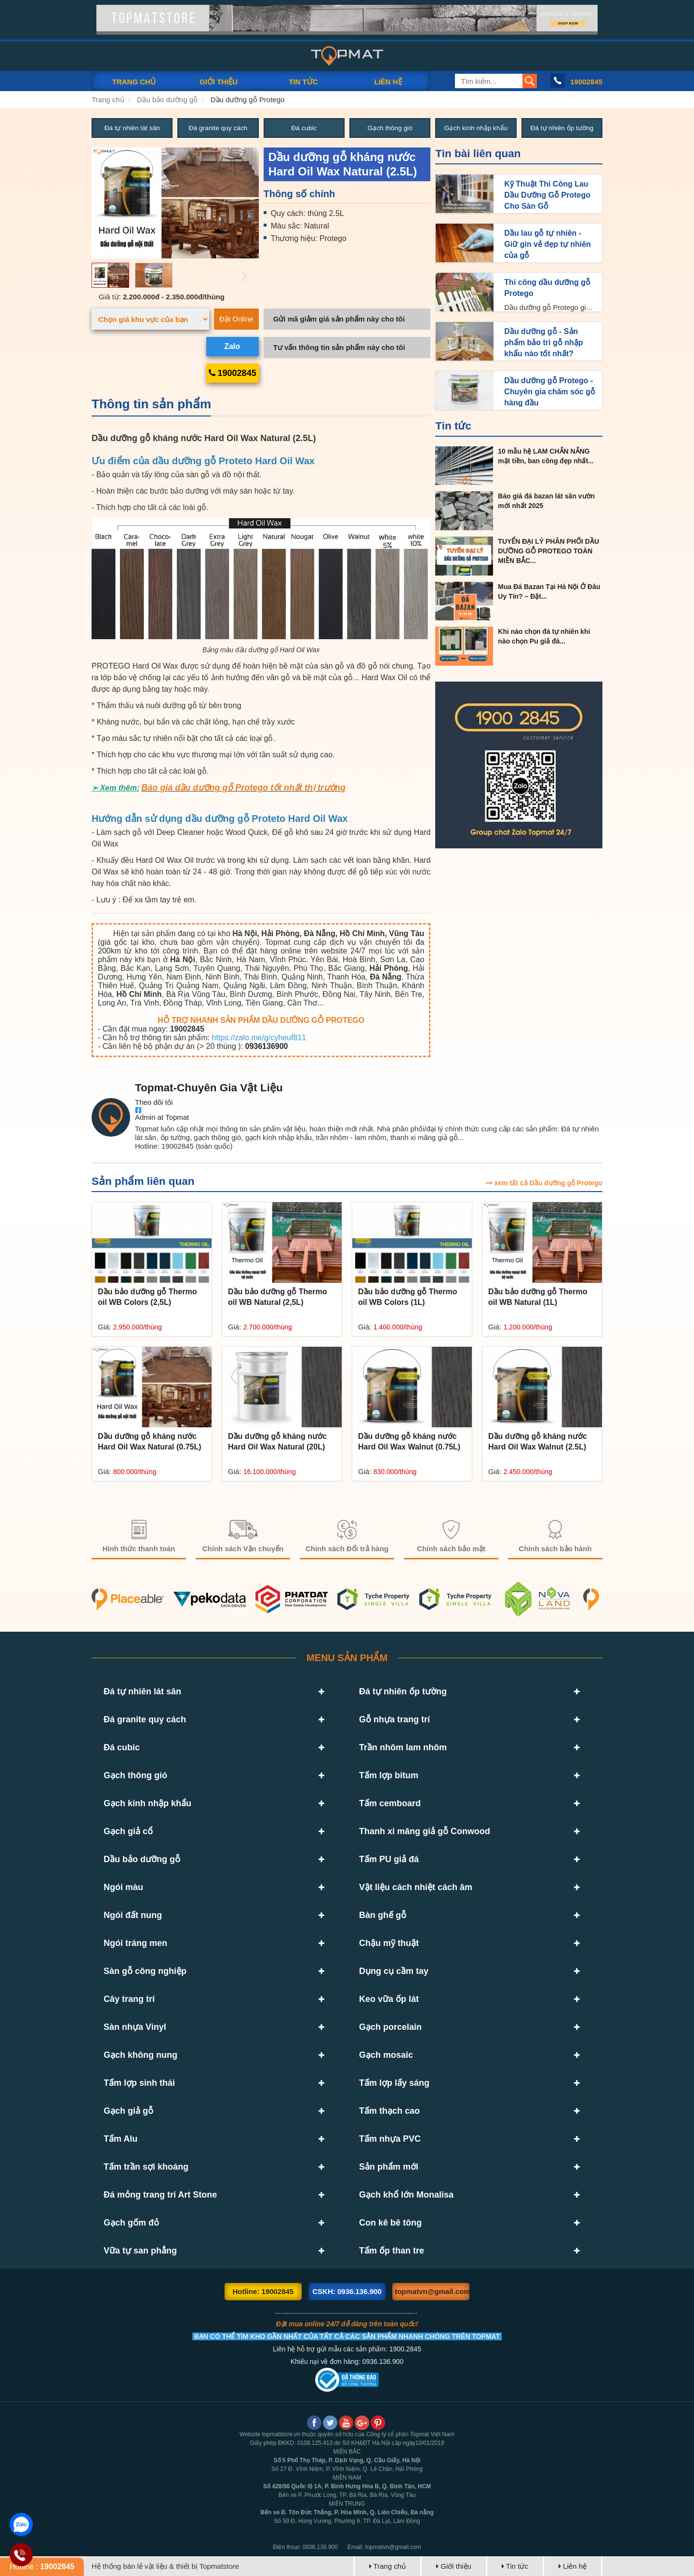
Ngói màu (123, 1887)
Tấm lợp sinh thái (139, 2083)
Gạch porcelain (390, 2027)
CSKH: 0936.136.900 (346, 2291)
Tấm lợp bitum (388, 1775)
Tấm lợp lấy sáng (394, 2083)
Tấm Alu (120, 2139)
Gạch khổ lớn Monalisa (406, 2195)
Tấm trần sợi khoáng (146, 2167)
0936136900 (266, 1047)
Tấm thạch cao (389, 2111)
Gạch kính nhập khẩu (476, 128)
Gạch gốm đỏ (131, 2222)
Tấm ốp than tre (391, 2250)
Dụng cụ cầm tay (393, 1971)
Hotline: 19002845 (263, 2291)
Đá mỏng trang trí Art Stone (160, 2195)
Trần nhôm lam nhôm (403, 1747)
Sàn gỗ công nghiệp (145, 1971)
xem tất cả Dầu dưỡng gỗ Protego (544, 1183)
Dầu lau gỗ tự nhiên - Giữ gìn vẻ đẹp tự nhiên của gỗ (547, 244)
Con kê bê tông (390, 2222)
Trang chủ (108, 99)
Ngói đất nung (133, 1915)
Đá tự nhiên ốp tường (562, 128)
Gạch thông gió (390, 128)
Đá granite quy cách (218, 128)
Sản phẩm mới (388, 2167)
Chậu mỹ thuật (389, 1943)
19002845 (586, 82)
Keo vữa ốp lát (389, 1999)
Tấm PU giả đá (389, 1859)
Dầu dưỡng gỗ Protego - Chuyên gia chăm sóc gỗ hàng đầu (549, 391)
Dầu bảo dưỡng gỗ (167, 99)
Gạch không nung (140, 2055)
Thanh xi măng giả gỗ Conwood (424, 1831)
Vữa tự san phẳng (140, 2250)
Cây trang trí (129, 1999)
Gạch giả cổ (128, 1831)
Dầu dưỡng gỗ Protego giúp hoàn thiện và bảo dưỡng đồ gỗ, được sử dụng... (549, 307)
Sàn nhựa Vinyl (135, 2027)
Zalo (232, 346)
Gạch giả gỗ (128, 2111)
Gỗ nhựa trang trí (394, 1719)
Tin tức (453, 426)
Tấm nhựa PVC (390, 2139)
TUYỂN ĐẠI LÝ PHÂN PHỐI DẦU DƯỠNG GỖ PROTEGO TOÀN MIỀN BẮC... (548, 550)
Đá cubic (304, 128)
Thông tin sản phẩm (151, 404)
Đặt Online (236, 319)
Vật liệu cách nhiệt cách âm (415, 1887)
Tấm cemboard (390, 1803)
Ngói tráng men (135, 1943)
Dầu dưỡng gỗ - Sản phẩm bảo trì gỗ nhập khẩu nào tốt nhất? (543, 342)
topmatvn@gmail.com (432, 2291)
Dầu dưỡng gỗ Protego (248, 99)
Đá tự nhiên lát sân (132, 128)
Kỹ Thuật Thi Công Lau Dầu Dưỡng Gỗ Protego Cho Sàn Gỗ (547, 195)
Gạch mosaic (386, 2055)
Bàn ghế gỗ (382, 1915)
